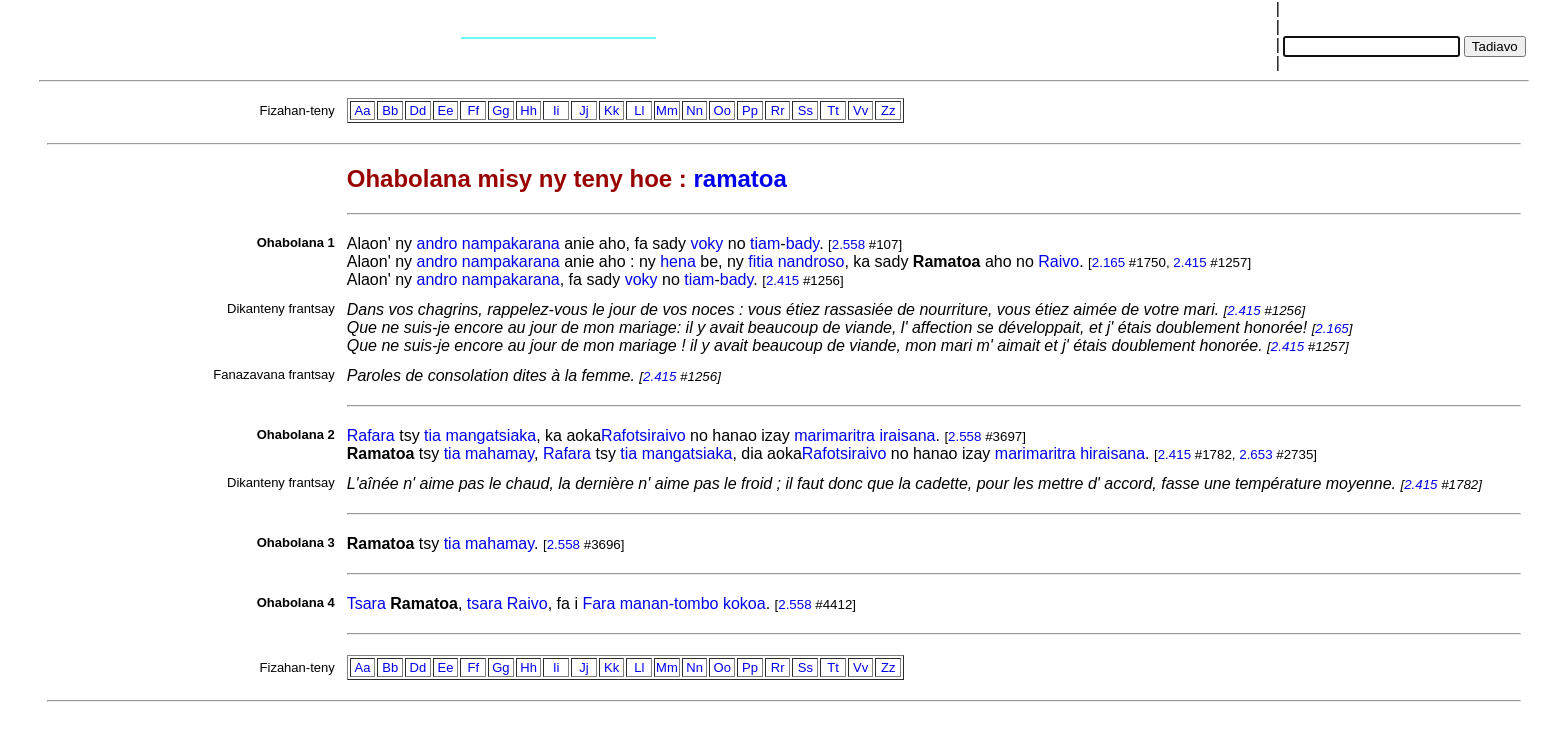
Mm (667, 110)
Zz (888, 110)
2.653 (1255, 454)
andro (436, 243)
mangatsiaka (490, 435)
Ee (446, 110)
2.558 (848, 244)
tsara (485, 603)
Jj (583, 110)
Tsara (366, 603)
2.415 (1189, 262)
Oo (722, 110)
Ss (805, 110)
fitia (760, 261)
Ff (473, 110)
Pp (750, 110)
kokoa (744, 603)
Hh (528, 110)
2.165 (1108, 262)
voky (706, 243)
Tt (833, 110)
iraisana (907, 435)
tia (432, 435)
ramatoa (739, 178)
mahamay (499, 453)
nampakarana (511, 243)
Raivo (1058, 261)
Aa (363, 110)
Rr (778, 110)
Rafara (371, 435)
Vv (860, 110)
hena (678, 261)
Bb (390, 110)
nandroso (811, 261)
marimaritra (834, 435)
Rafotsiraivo (643, 435)
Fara (598, 603)
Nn (694, 110)
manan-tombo (669, 603)
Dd (418, 110)
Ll (639, 110)
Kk (611, 110)
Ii (556, 110)
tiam (765, 243)
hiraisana (1112, 453)
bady (803, 243)
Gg (500, 110)
